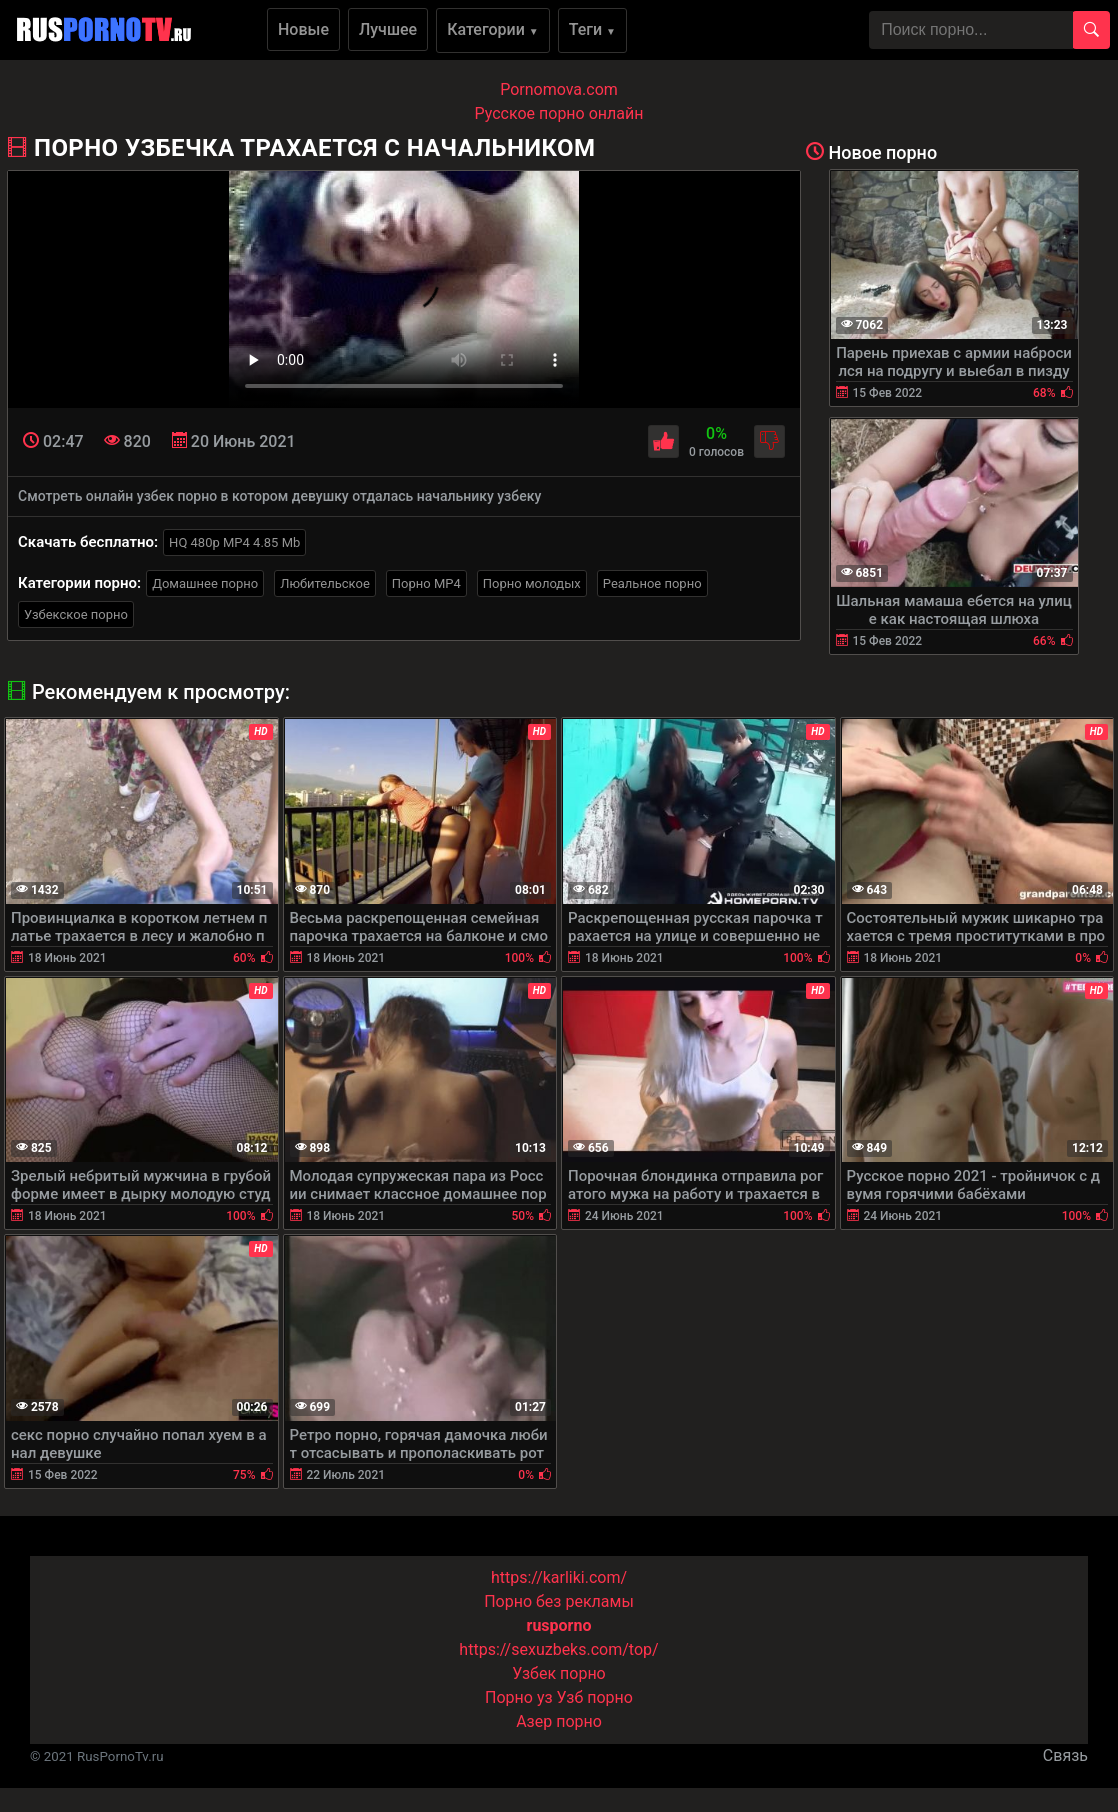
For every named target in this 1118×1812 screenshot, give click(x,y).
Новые (303, 29)
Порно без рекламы (559, 1601)
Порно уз (519, 1697)
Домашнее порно (205, 583)
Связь (1065, 1755)
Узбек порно (559, 1673)
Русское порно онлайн (559, 113)
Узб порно (595, 1697)
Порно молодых (532, 583)
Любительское (325, 583)
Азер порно (559, 1721)
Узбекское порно (76, 614)
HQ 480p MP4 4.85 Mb (234, 542)
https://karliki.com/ (559, 1577)
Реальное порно (652, 583)
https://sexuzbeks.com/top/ (558, 1649)
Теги (592, 29)
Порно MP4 (426, 583)
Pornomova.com (559, 89)
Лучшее (388, 29)
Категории (493, 29)
